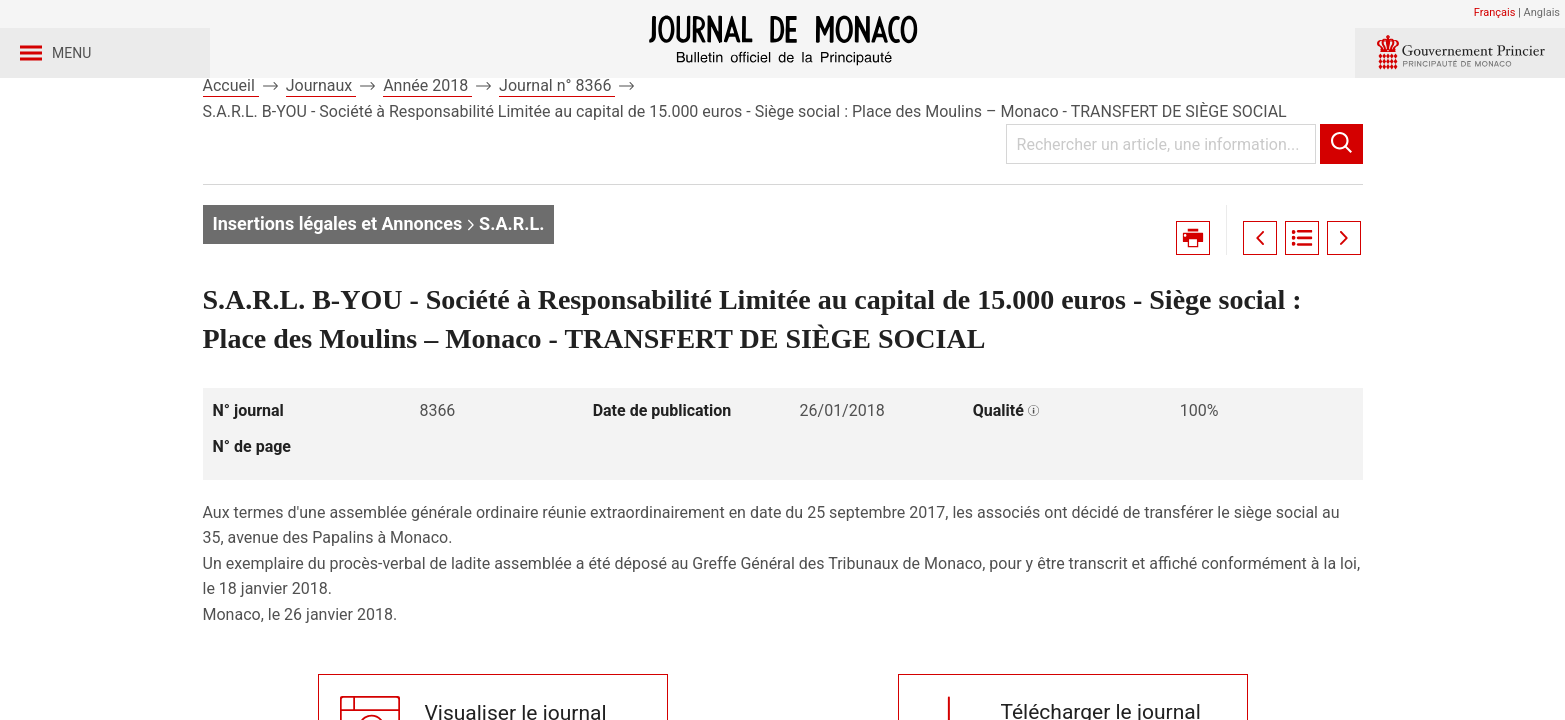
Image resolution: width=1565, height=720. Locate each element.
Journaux (321, 158)
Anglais (1542, 12)
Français (1495, 12)
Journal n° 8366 (557, 158)
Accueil (231, 158)
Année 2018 (427, 158)
